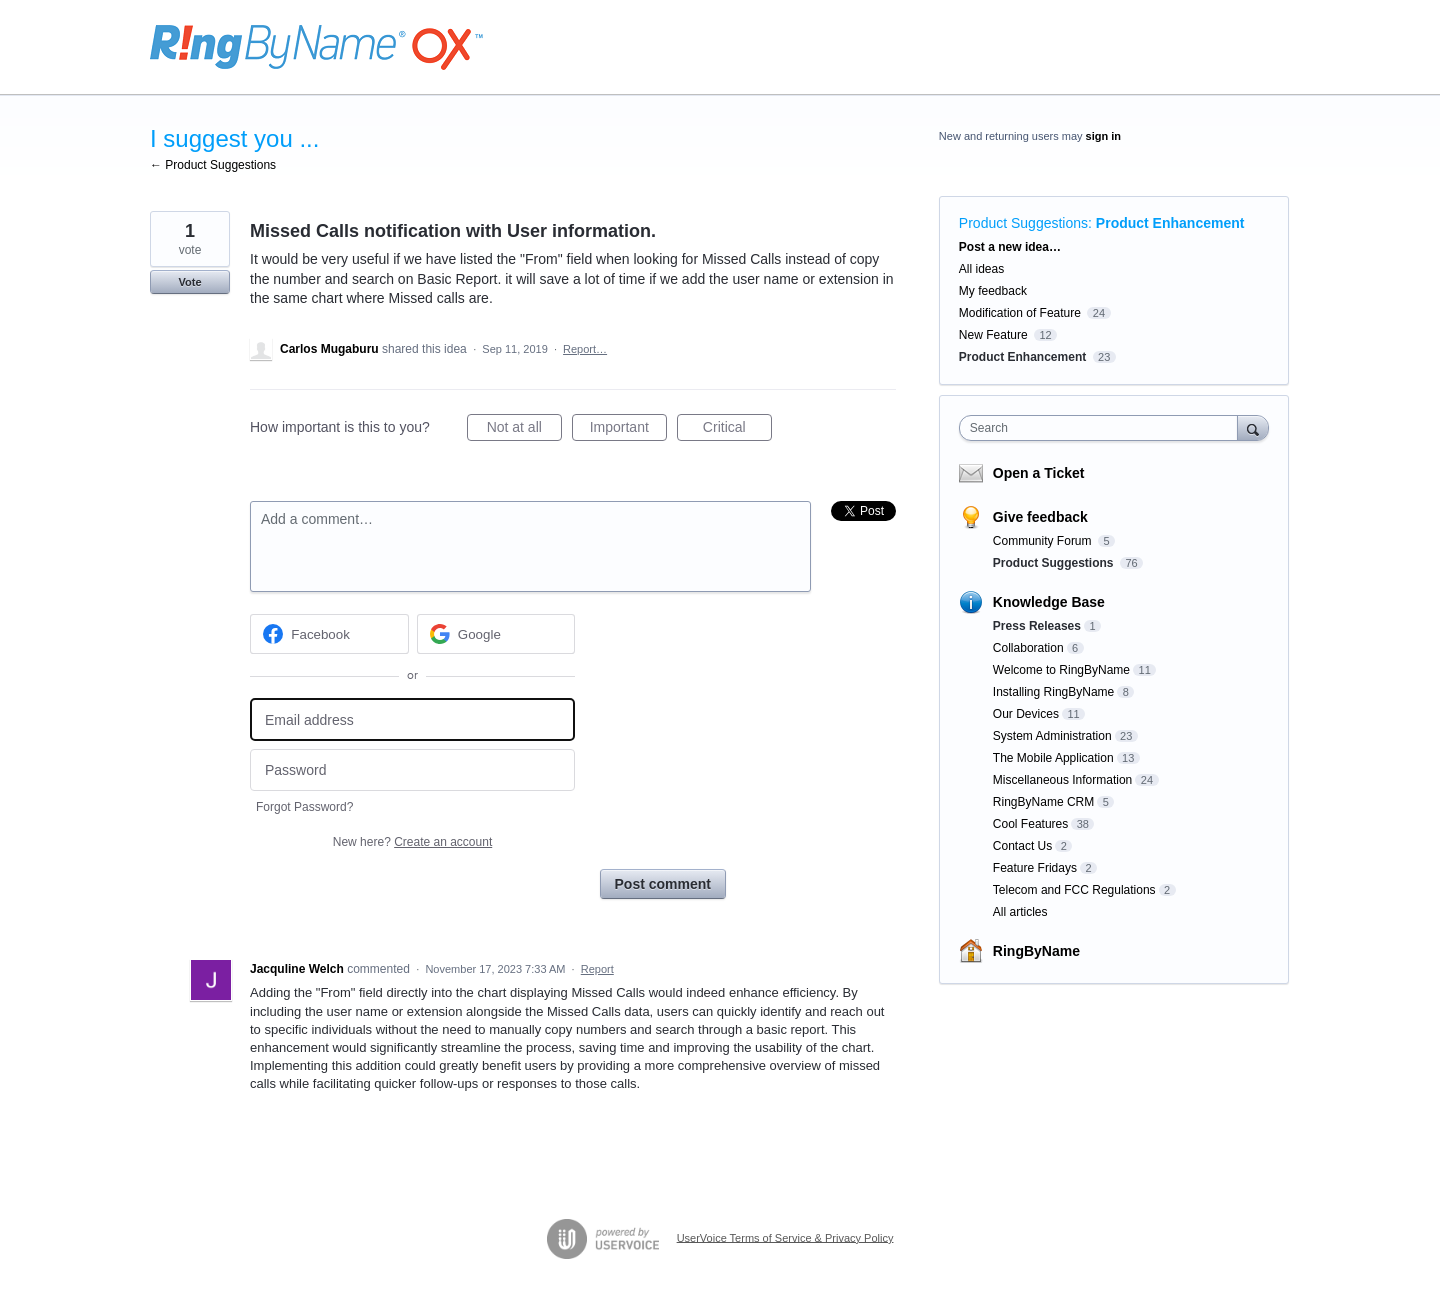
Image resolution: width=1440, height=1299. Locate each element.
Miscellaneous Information (1062, 780)
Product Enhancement (1170, 223)
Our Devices (1026, 714)
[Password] (412, 770)
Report (597, 969)
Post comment (663, 884)
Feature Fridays (1035, 868)
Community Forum (1044, 541)
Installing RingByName (1053, 692)
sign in (1103, 136)
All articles (1020, 912)
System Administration (1052, 736)
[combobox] (1103, 428)
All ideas (981, 269)
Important (628, 430)
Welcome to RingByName (1061, 670)
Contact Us (1022, 846)
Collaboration (1028, 648)
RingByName (1036, 951)
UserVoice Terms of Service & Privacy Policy (785, 1237)
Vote (189, 282)
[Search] (1253, 427)
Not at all (524, 430)
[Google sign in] (496, 634)
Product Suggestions (1023, 223)
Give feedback (1040, 517)
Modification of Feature (1020, 313)
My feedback (993, 291)
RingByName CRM (1043, 802)
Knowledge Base (1049, 602)
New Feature (993, 335)
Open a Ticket (1039, 473)
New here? (412, 842)
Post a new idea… (1010, 247)
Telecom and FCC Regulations (1074, 890)
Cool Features (1030, 824)
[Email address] (412, 719)
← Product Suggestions (213, 165)
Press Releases (1037, 626)
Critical (737, 430)
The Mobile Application (1053, 758)
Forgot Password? (304, 807)
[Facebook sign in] (329, 634)
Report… (585, 349)
